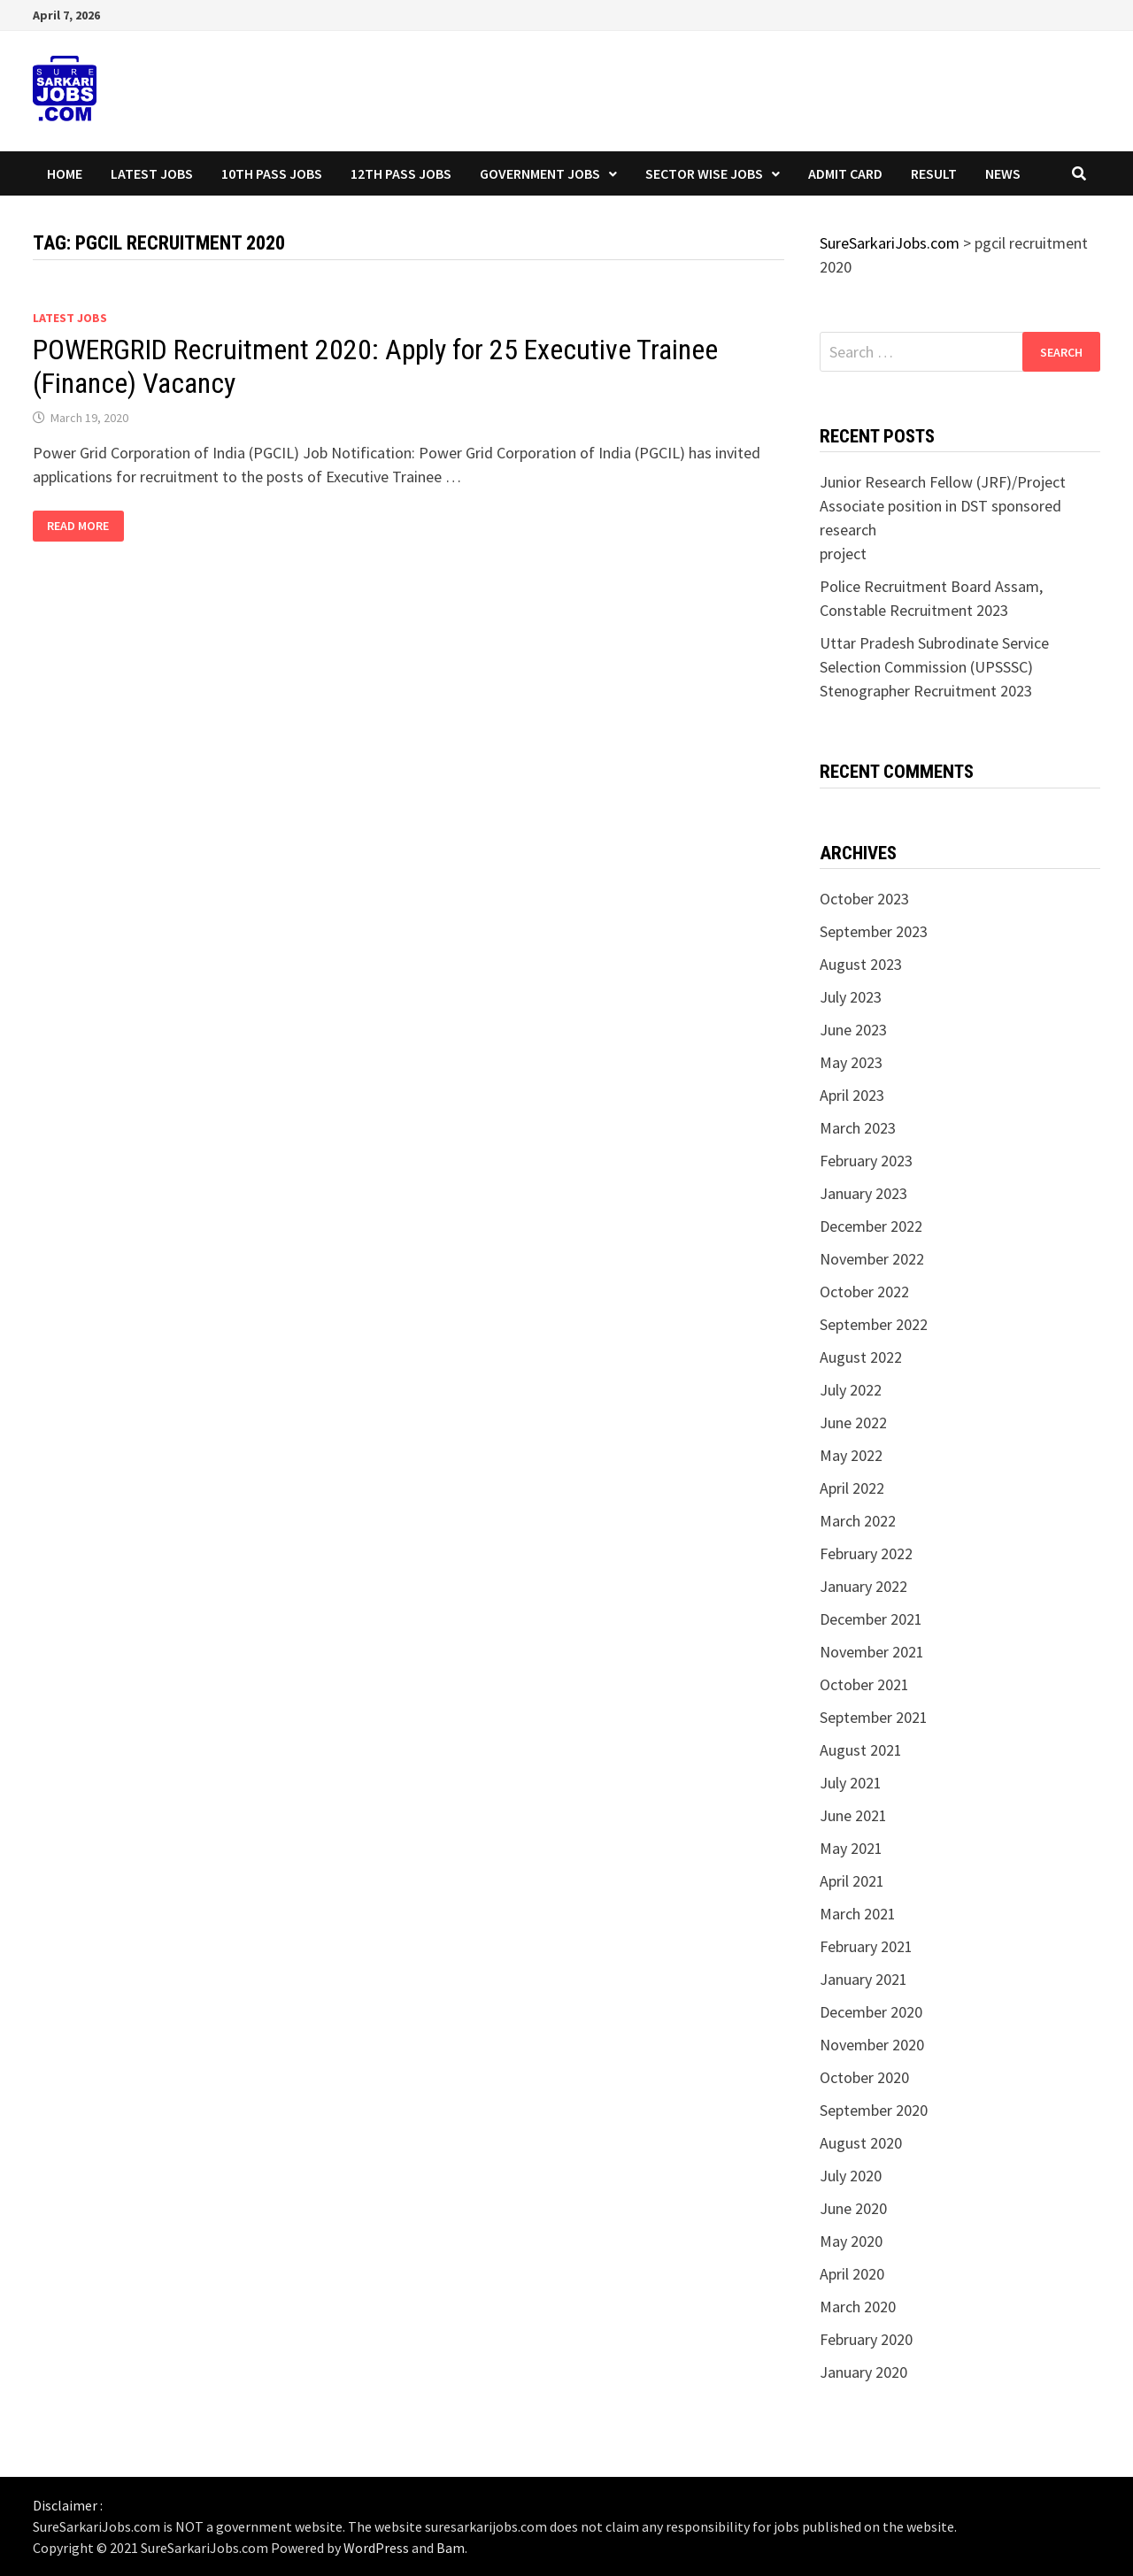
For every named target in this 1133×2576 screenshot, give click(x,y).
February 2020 (866, 2339)
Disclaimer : (68, 2505)
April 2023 (852, 1095)
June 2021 (853, 1815)
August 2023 (861, 964)
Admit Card (845, 173)
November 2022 (872, 1259)
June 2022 (853, 1422)
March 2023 (858, 1128)
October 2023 (864, 898)
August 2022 (861, 1357)
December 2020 (871, 2012)
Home (64, 173)
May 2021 (851, 1848)
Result (934, 173)
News (1003, 173)
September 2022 (874, 1324)
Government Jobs (540, 173)
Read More (85, 526)
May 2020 (851, 2241)
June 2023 (853, 1029)
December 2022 (871, 1226)
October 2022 (864, 1291)
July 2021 (851, 1782)
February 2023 (866, 1160)
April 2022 (852, 1488)
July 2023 (851, 997)
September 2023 (874, 931)
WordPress (376, 2548)
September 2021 (874, 1717)
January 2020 (863, 2372)
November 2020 (872, 2044)
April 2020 (852, 2274)
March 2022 (858, 1521)
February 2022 (866, 1553)
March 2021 (858, 1913)
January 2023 (863, 1193)
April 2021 (852, 1881)
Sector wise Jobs (704, 173)
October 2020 (864, 2077)
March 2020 (858, 2306)
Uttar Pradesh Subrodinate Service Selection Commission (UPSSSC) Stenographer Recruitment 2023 (934, 667)
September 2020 (874, 2110)
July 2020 (851, 2175)
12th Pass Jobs (401, 173)
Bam (450, 2548)
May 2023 (851, 1062)
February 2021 (866, 1946)
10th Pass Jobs (271, 173)
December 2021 (871, 1619)
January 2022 (863, 1586)
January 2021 (863, 1979)
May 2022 (851, 1455)
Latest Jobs (152, 173)
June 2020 (853, 2208)
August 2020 (861, 2143)
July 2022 (851, 1390)
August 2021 (861, 1750)
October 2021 (864, 1684)
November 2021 (872, 1652)
